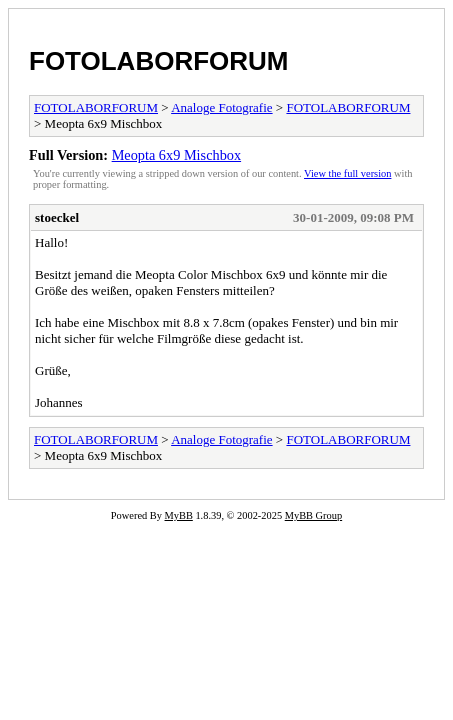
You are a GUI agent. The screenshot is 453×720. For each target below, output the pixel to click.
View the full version (347, 173)
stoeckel (57, 217)
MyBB (179, 515)
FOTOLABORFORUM (159, 61)
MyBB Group (313, 515)
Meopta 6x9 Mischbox (176, 155)
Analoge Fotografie (221, 107)
